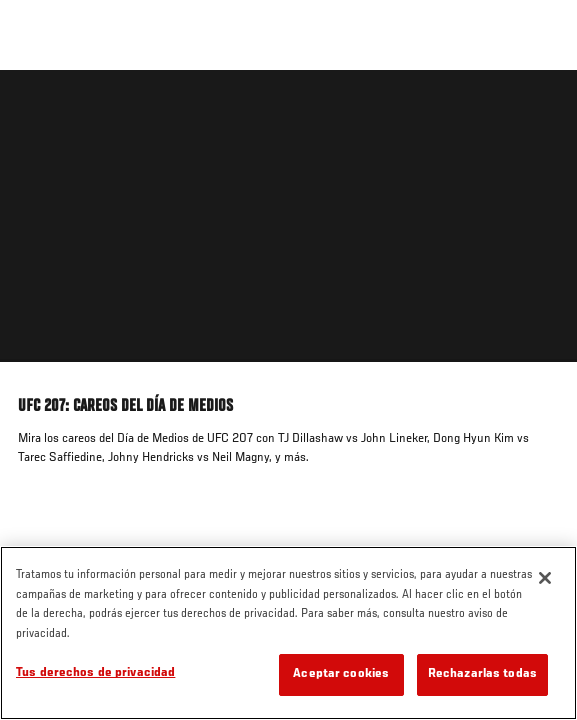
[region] (288, 633)
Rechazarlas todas (482, 674)
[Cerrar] (545, 578)
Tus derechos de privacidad (95, 673)
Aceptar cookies (341, 674)
